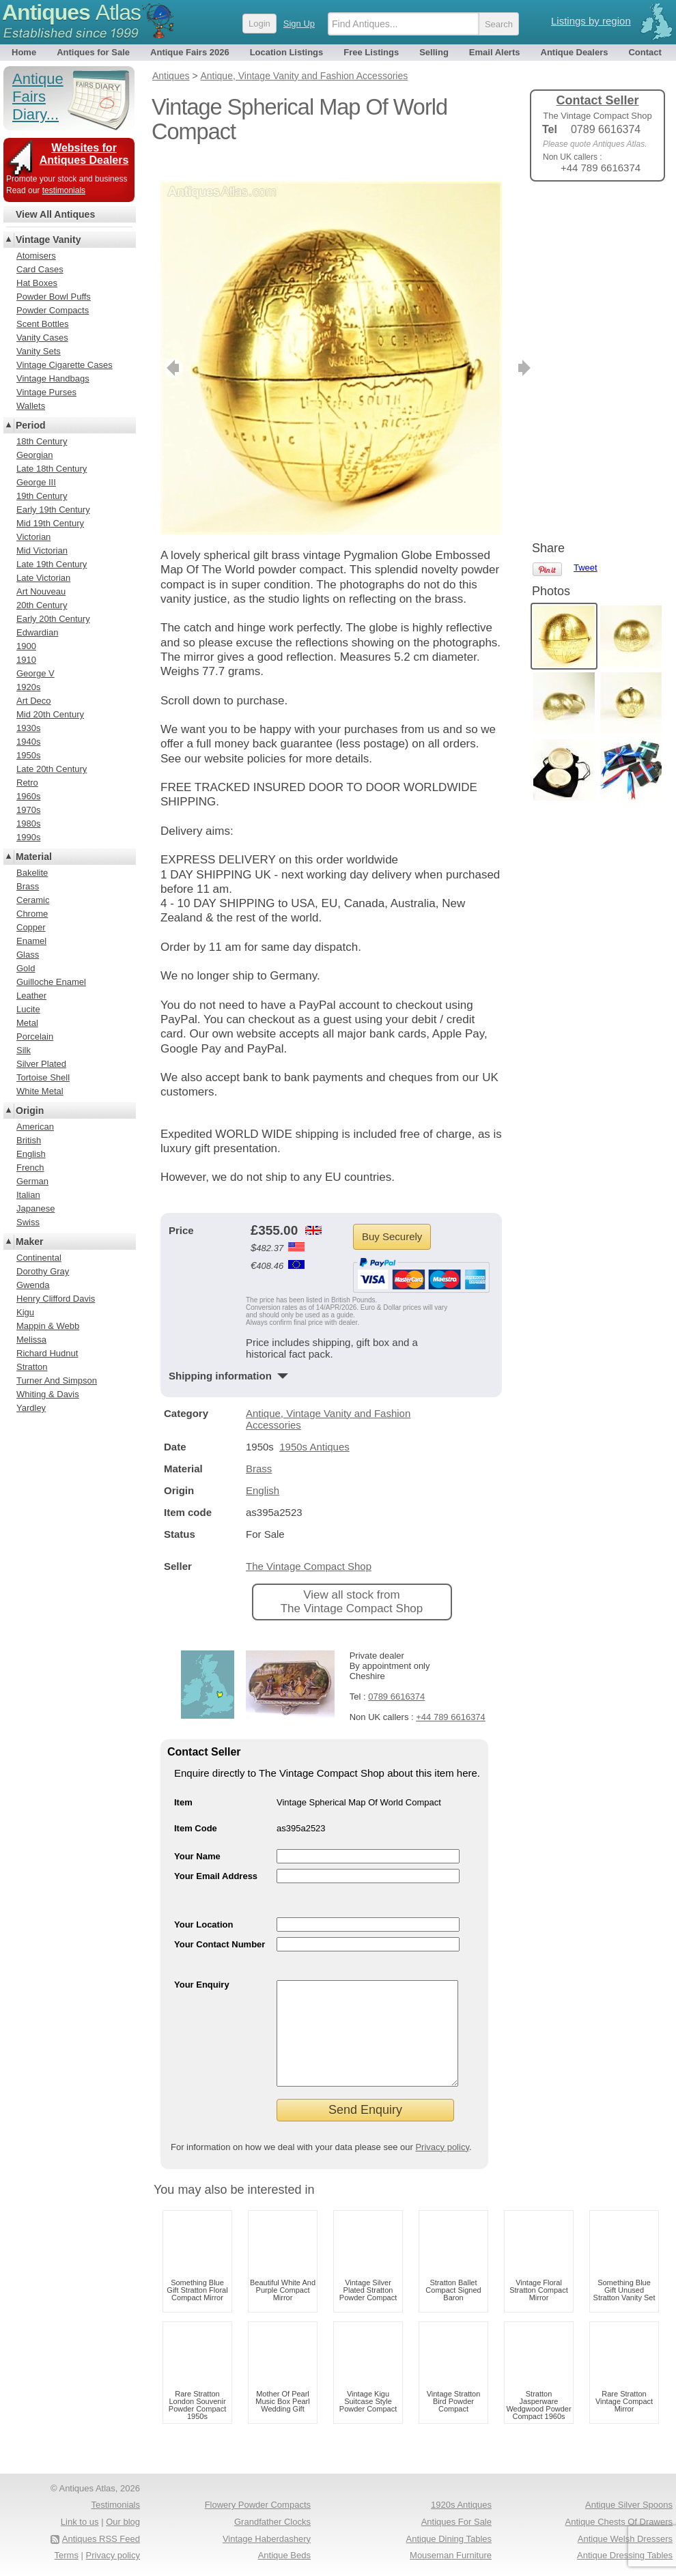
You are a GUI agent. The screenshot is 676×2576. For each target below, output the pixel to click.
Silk (23, 1050)
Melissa (31, 1339)
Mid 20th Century (50, 714)
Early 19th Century (53, 509)
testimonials (63, 190)
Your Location (203, 1904)
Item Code (195, 1808)
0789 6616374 (396, 1676)
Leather (31, 995)
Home (24, 52)
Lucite (28, 1009)
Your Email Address (215, 1855)
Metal (27, 1023)
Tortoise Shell (43, 1077)
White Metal (40, 1091)
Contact (644, 52)
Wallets (30, 406)
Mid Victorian (42, 550)
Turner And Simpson (56, 1380)
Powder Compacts (52, 310)
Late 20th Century (51, 769)
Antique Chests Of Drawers (619, 2522)
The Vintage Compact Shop (308, 1545)
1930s (28, 728)
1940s (28, 741)
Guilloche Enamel (51, 982)
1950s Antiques (314, 1426)
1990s (28, 837)
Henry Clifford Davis (55, 1298)
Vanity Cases (42, 337)
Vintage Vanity (48, 239)
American (35, 1126)
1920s (28, 687)
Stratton (32, 1367)
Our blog (123, 2522)
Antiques (71, 12)
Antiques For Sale (456, 2522)
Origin (30, 1110)
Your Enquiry (201, 1964)
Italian (28, 1195)
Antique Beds (284, 2555)
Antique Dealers (574, 52)
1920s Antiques (461, 2505)
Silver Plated (41, 1064)
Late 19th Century (51, 564)
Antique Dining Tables (449, 2539)
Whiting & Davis (47, 1394)
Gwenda (32, 1285)
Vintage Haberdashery (267, 2539)
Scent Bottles (42, 324)
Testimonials (115, 2505)
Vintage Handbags (52, 378)
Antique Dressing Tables (625, 2555)
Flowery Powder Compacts (258, 2505)
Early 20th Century (53, 619)
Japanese (35, 1208)
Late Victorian (43, 578)
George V (35, 673)
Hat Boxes (36, 283)
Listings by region (591, 21)
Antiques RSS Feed (101, 2539)
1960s (28, 796)
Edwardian (37, 632)
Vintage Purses (46, 392)
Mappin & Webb (47, 1326)
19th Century (41, 496)
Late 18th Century (51, 468)
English (262, 1470)
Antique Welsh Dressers (625, 2539)
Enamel (31, 941)
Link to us (80, 2522)
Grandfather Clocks (272, 2522)
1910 (26, 660)
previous (171, 347)
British (28, 1140)
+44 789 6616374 (450, 1696)
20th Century (41, 605)
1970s (28, 810)
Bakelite (32, 873)
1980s (28, 823)
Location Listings (287, 52)
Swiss (28, 1222)
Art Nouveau (41, 591)
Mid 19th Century (50, 523)
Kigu (25, 1312)
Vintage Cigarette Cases (64, 365)
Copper (31, 927)
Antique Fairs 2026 (189, 52)
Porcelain (34, 1036)
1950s (28, 755)
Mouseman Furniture (451, 2555)
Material (34, 856)
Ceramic (32, 900)
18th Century (41, 441)
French (30, 1167)
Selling (434, 52)
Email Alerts (494, 52)
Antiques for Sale (93, 52)
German (32, 1181)
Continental (38, 1258)
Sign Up (299, 23)
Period (31, 425)
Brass (259, 1448)
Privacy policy (442, 2147)
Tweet (585, 215)
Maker (29, 1241)
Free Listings (371, 52)
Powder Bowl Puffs (53, 296)
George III (36, 482)
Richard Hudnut (47, 1353)
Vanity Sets (38, 351)
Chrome (32, 913)
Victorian (33, 537)
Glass (27, 954)
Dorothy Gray (42, 1271)
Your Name (197, 1836)
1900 (26, 646)
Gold (25, 968)
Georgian (34, 455)
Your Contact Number (219, 1924)
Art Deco (33, 701)
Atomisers (36, 256)
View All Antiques (55, 214)
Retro (27, 782)
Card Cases (40, 269)
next (490, 347)
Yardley (31, 1408)
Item (183, 1782)
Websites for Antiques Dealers (84, 154)
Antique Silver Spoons (629, 2505)
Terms (67, 2555)
